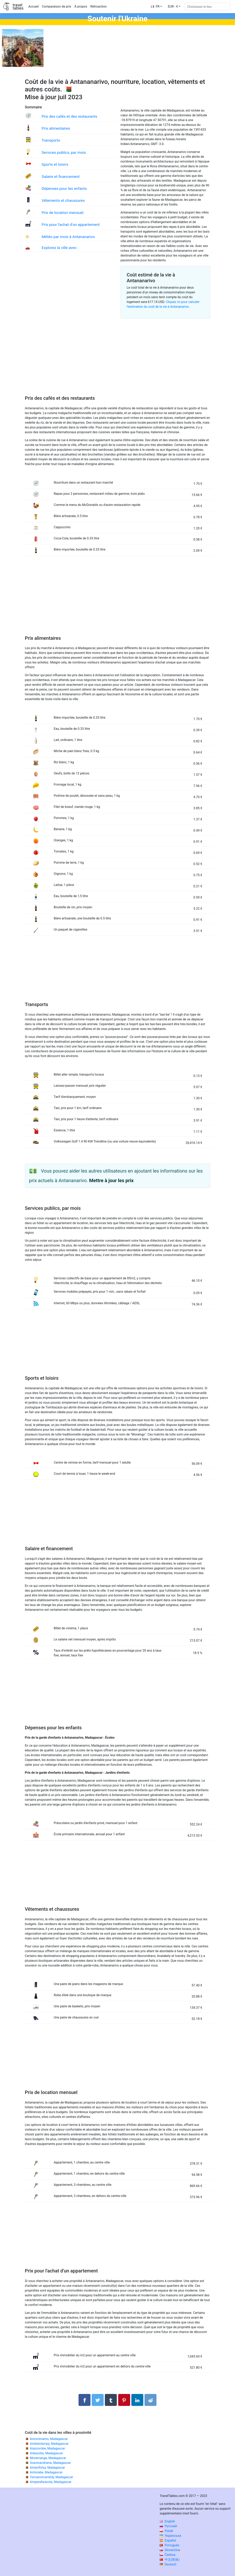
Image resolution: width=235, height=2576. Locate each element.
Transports (51, 140)
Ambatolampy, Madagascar (49, 2444)
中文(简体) (170, 2559)
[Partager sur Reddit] (150, 2400)
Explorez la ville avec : (60, 247)
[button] (174, 6)
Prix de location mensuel (63, 212)
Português (169, 2545)
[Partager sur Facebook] (84, 2400)
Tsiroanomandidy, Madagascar (51, 2477)
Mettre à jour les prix (111, 1180)
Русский (168, 2526)
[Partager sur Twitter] (98, 2400)
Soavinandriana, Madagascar (50, 2463)
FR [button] (155, 6)
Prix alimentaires (56, 128)
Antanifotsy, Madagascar (47, 2467)
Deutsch (168, 2564)
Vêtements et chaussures (63, 200)
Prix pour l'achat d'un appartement (71, 224)
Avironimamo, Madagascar (49, 2439)
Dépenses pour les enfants (64, 188)
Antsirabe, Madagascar (46, 2472)
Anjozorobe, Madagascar (47, 2448)
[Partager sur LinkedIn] (137, 2400)
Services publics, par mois (64, 152)
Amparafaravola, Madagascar (50, 2482)
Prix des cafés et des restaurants (69, 116)
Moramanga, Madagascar (48, 2458)
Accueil (33, 6)
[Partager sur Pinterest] (124, 2400)
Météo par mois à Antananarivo (68, 236)
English (167, 2521)
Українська (170, 2536)
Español (168, 2540)
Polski (166, 2531)
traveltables (18, 7)
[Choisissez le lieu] (207, 6)
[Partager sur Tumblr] (111, 2400)
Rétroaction (98, 6)
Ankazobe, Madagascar (46, 2453)
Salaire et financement (61, 176)
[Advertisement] (117, 361)
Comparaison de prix (56, 6)
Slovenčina (170, 2550)
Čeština (167, 2555)
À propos (80, 6)
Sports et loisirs (55, 164)
